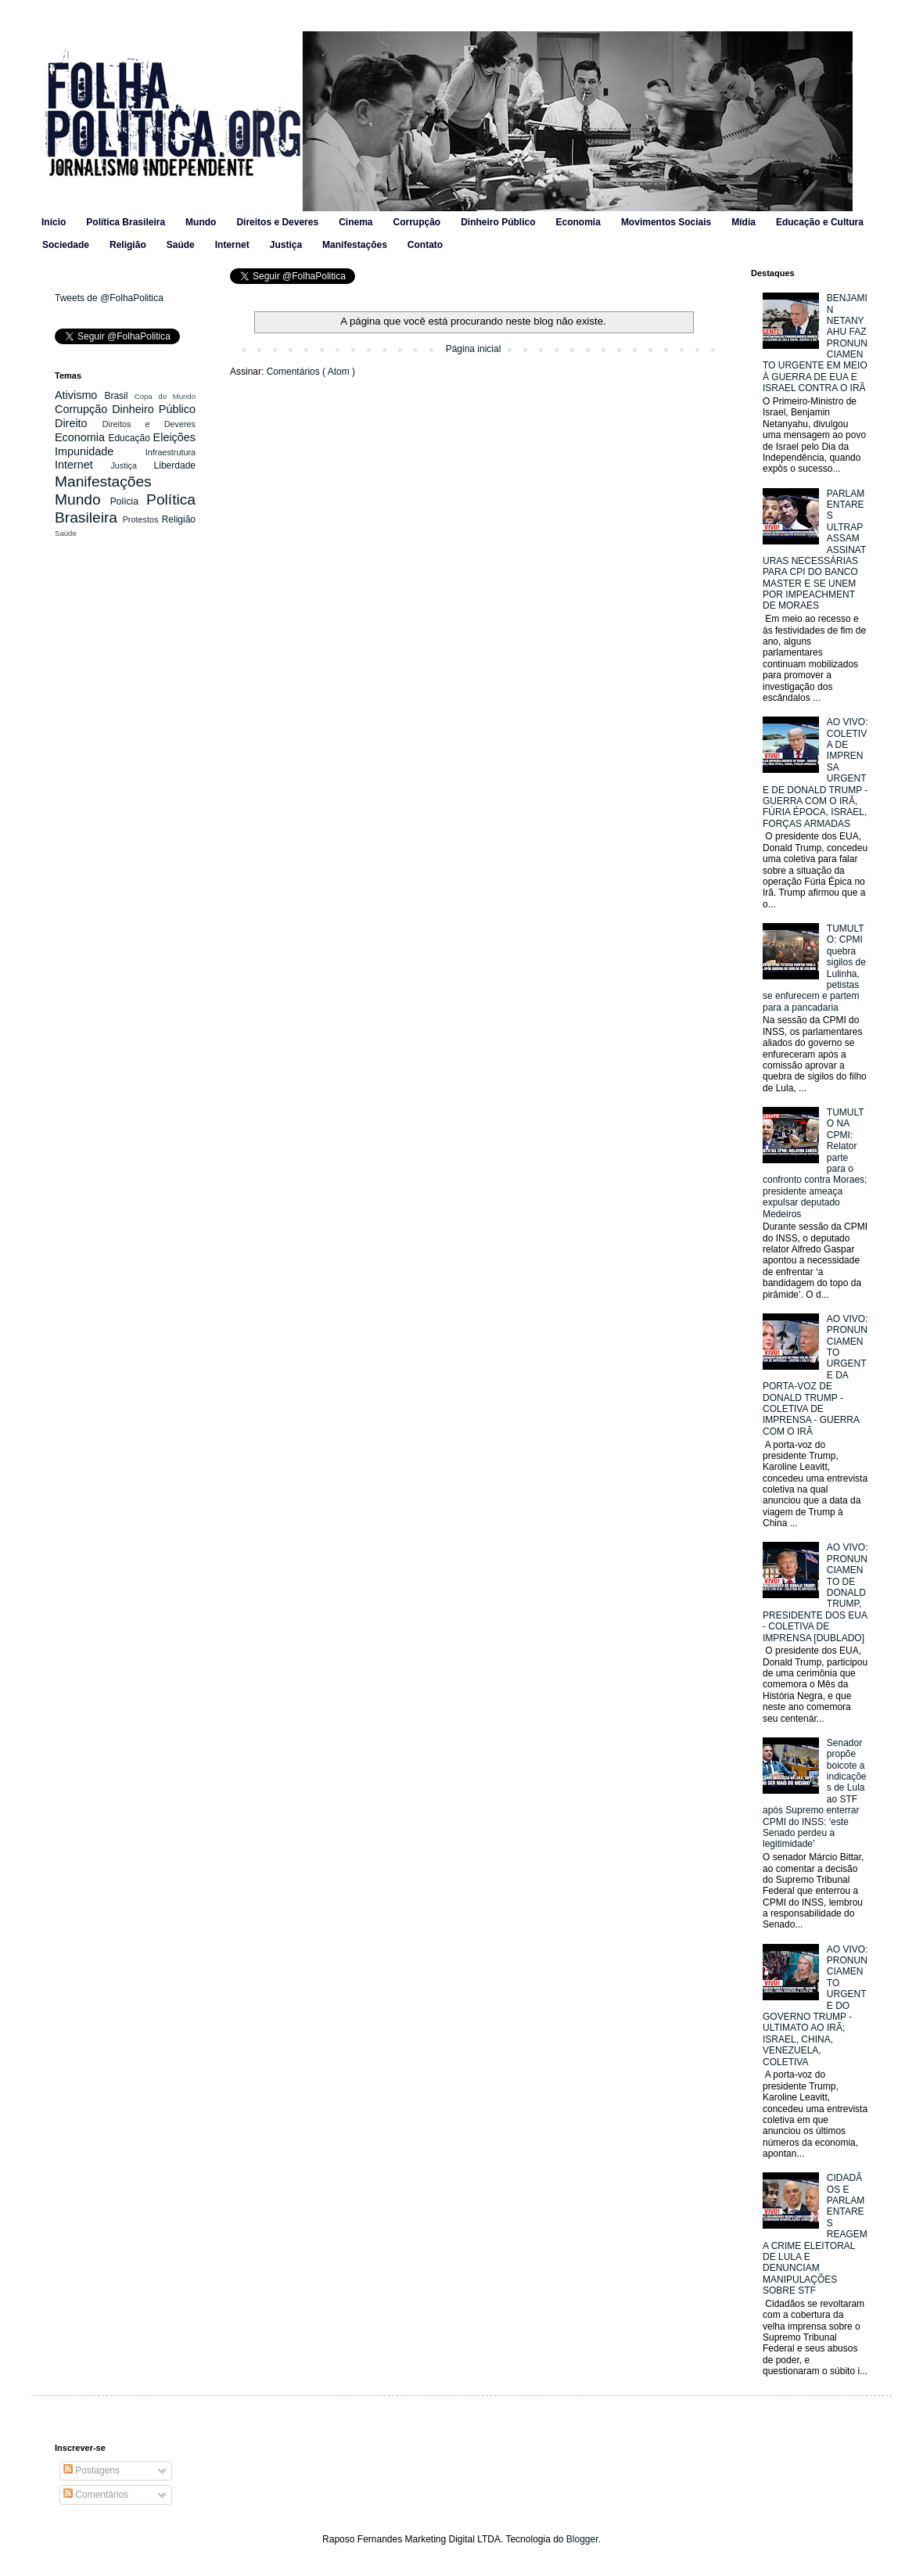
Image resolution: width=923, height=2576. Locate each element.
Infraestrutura (170, 452)
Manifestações (354, 244)
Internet (232, 244)
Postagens (91, 2470)
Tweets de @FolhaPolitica (109, 298)
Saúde (181, 244)
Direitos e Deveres (277, 222)
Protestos (142, 519)
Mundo (200, 222)
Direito (78, 423)
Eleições (174, 437)
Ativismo (79, 395)
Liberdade (175, 465)
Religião (128, 244)
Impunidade (100, 451)
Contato (425, 244)
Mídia (743, 222)
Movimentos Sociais (666, 222)
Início (53, 222)
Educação (130, 438)
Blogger (582, 2539)
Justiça (286, 244)
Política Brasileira (125, 222)
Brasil (119, 395)
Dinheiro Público (498, 222)
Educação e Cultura (820, 222)
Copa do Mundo (165, 396)
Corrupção (416, 222)
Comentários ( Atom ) (311, 371)
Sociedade (65, 244)
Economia (578, 222)
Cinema (355, 222)
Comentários (95, 2494)
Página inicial (473, 348)
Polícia (128, 501)
